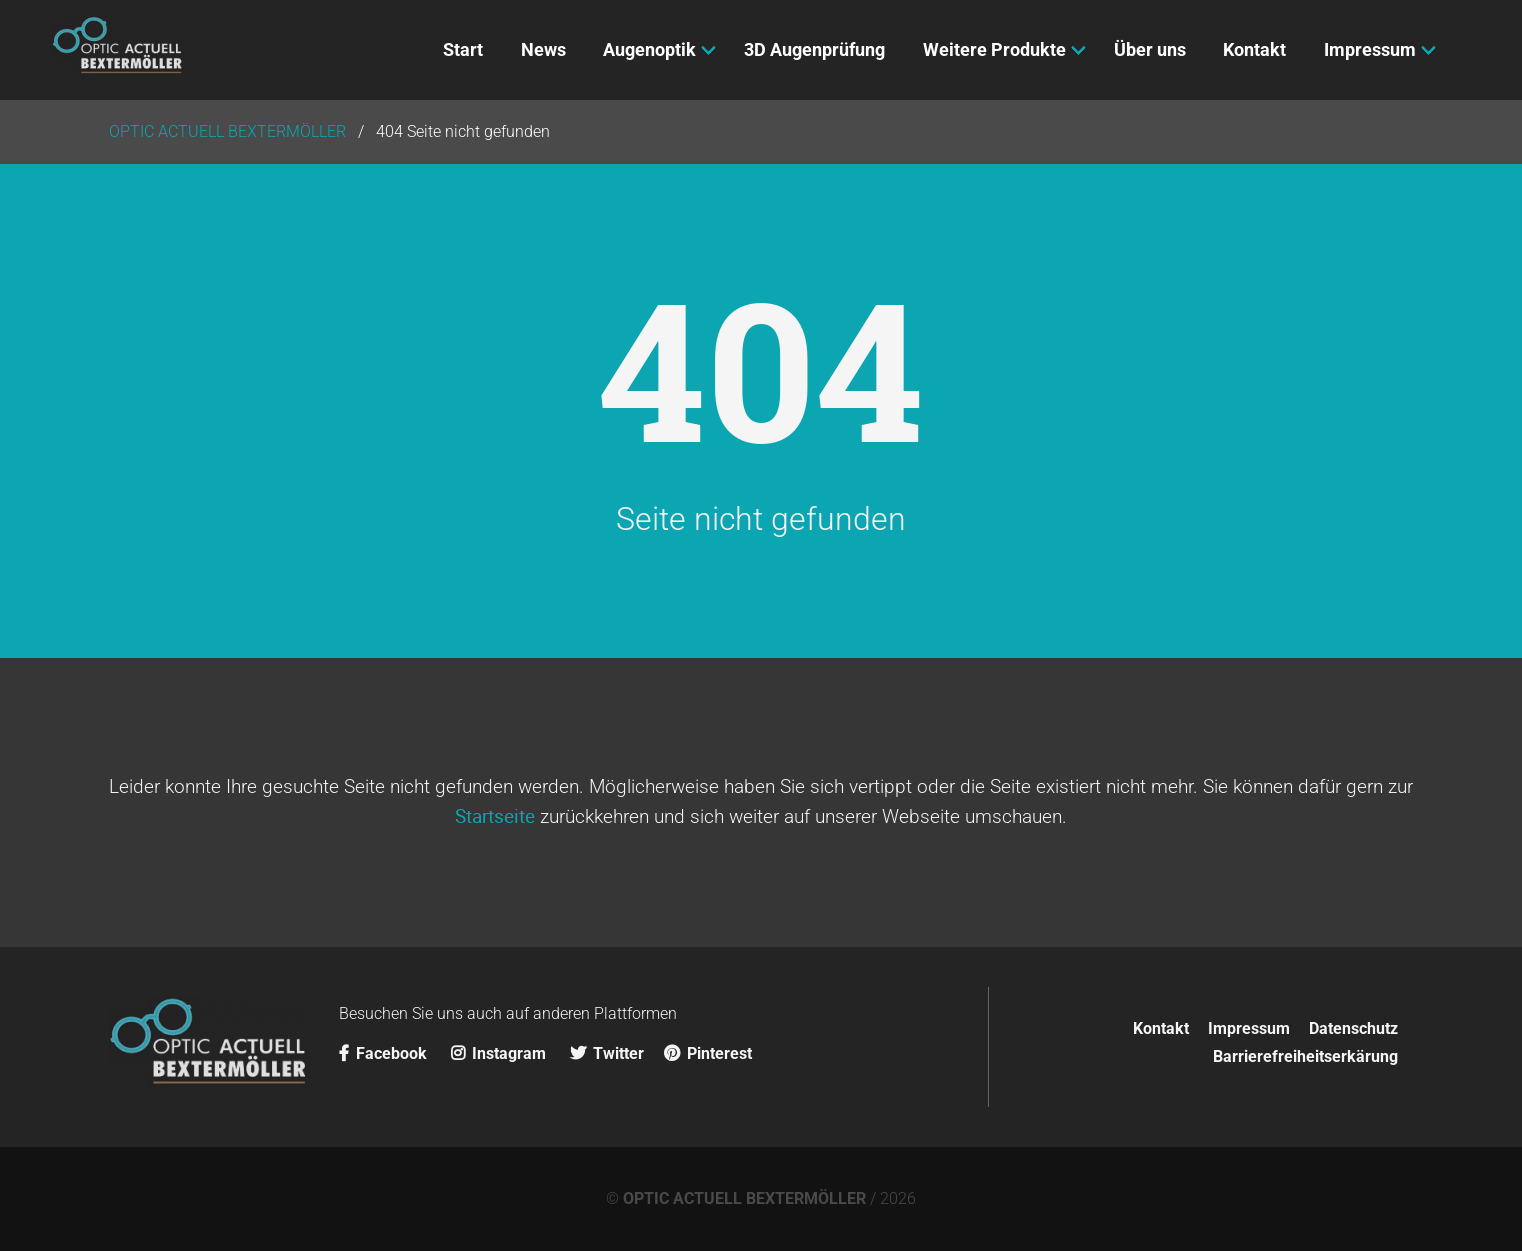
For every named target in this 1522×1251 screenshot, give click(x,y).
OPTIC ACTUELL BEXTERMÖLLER (744, 1198)
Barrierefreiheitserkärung (1305, 1056)
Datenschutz (1353, 1028)
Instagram (500, 1053)
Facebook (385, 1053)
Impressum (1249, 1028)
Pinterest (708, 1053)
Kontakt (1161, 1028)
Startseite (495, 816)
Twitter (607, 1053)
